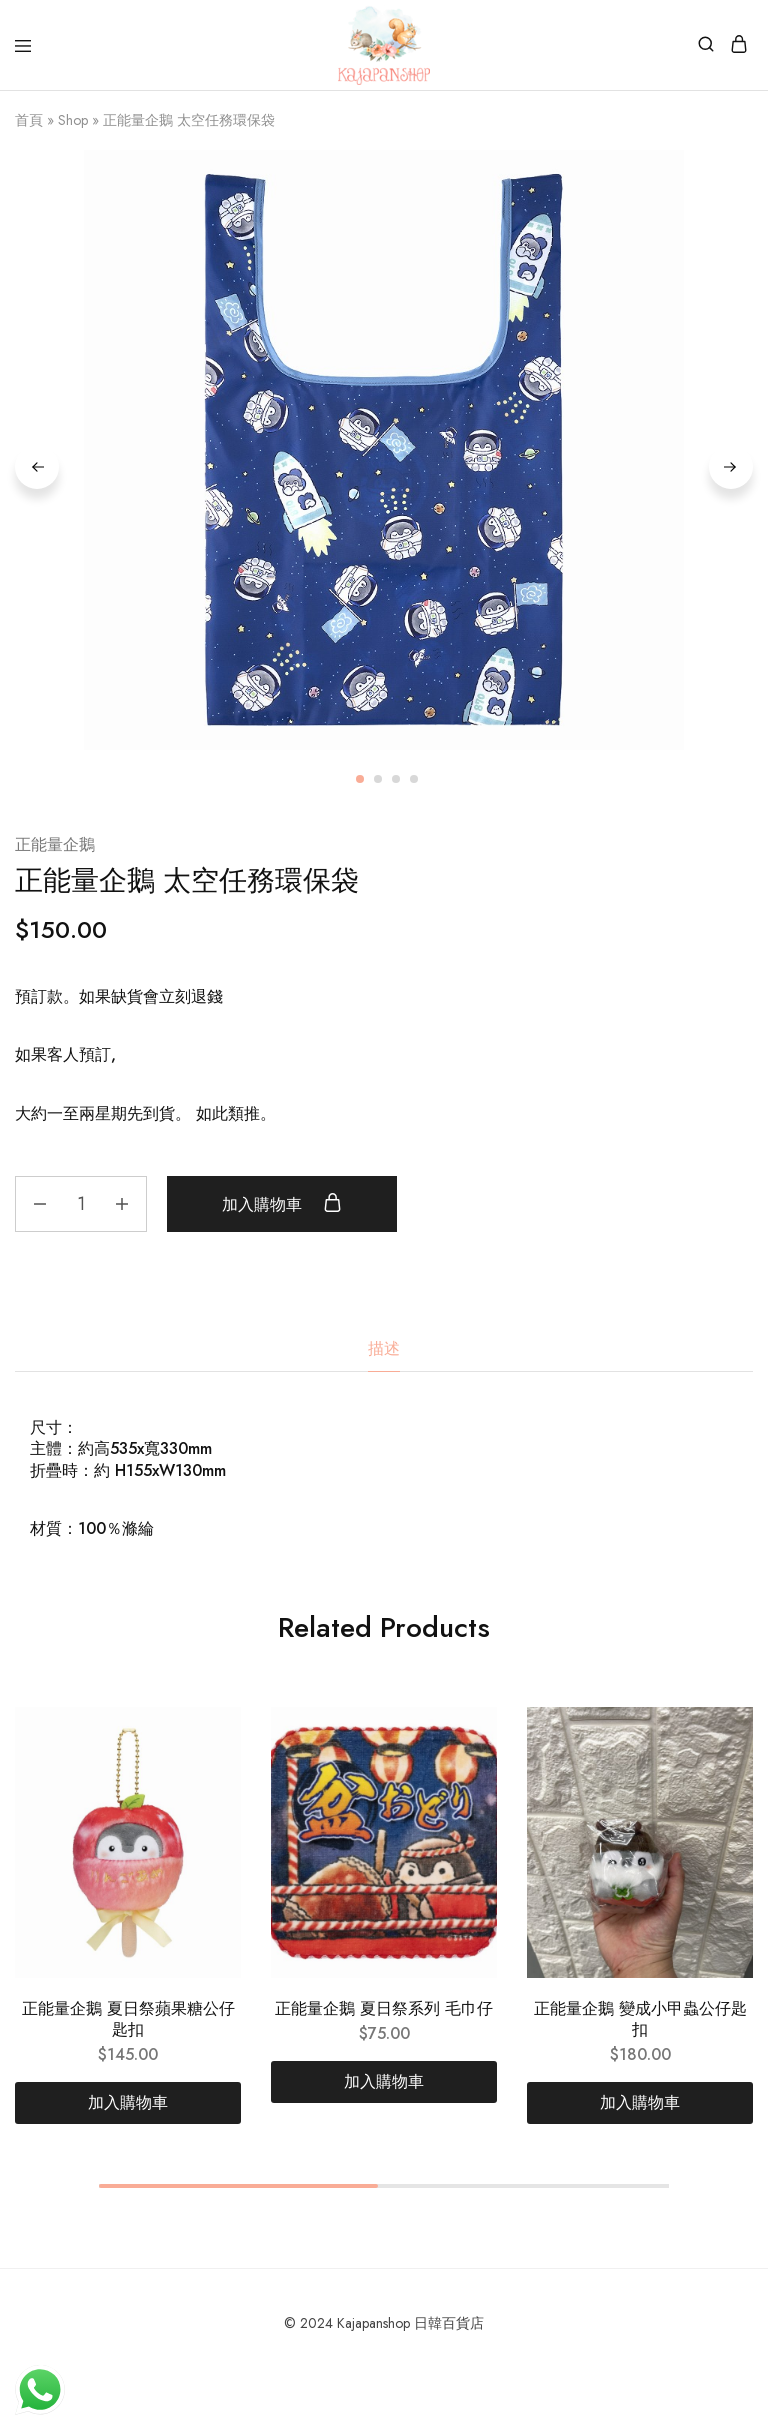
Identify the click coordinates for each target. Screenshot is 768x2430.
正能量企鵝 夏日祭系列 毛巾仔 (384, 2008)
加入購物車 (282, 1204)
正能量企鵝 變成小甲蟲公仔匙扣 (640, 2019)
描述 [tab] (384, 1348)
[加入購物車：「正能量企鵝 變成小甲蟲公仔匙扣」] (640, 2103)
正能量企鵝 (55, 844)
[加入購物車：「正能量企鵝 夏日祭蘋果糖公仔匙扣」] (128, 2103)
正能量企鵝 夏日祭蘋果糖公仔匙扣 (128, 2019)
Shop (73, 120)
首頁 (29, 120)
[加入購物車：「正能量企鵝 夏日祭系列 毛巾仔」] (384, 2082)
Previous (37, 467)
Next (731, 467)
